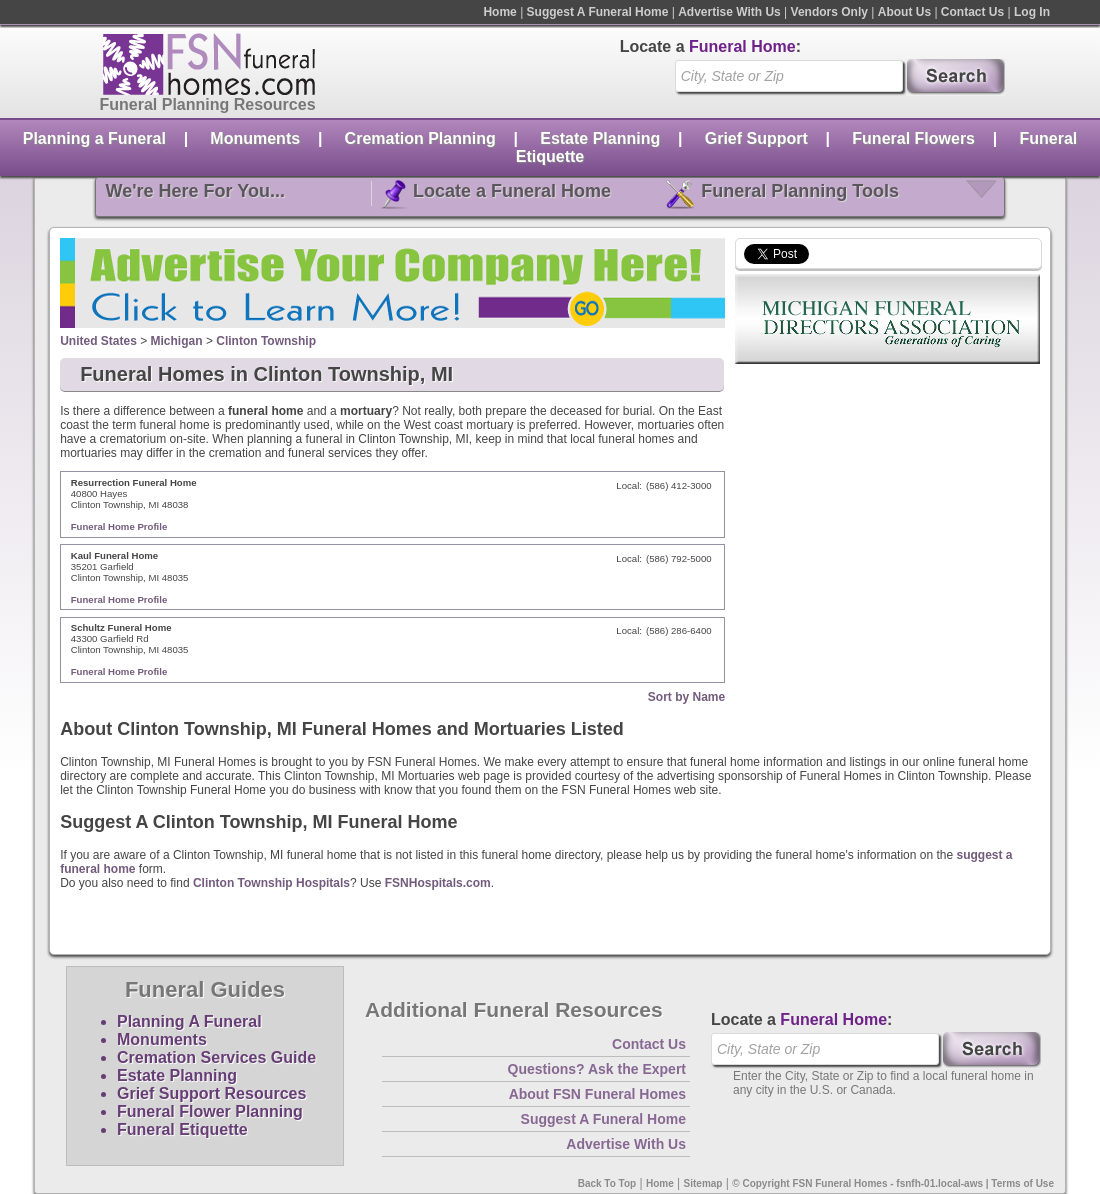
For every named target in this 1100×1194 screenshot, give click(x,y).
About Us (904, 12)
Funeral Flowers (913, 138)
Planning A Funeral (189, 1021)
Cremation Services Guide (216, 1057)
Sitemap (703, 1183)
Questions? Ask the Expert (597, 1069)
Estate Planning (600, 138)
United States (98, 341)
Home (499, 12)
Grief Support (756, 138)
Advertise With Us (729, 12)
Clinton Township (266, 341)
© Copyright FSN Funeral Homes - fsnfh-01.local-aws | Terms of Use (893, 1183)
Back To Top (607, 1183)
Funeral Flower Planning (210, 1111)
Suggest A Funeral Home (598, 12)
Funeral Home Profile (119, 526)
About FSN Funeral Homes (597, 1094)
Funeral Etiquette (182, 1129)
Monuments (255, 138)
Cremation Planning (420, 138)
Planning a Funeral (94, 138)
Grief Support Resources (211, 1093)
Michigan (177, 341)
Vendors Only (829, 12)
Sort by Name (686, 697)
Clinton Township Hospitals (271, 883)
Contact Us (972, 12)
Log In (1032, 12)
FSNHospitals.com (438, 883)
